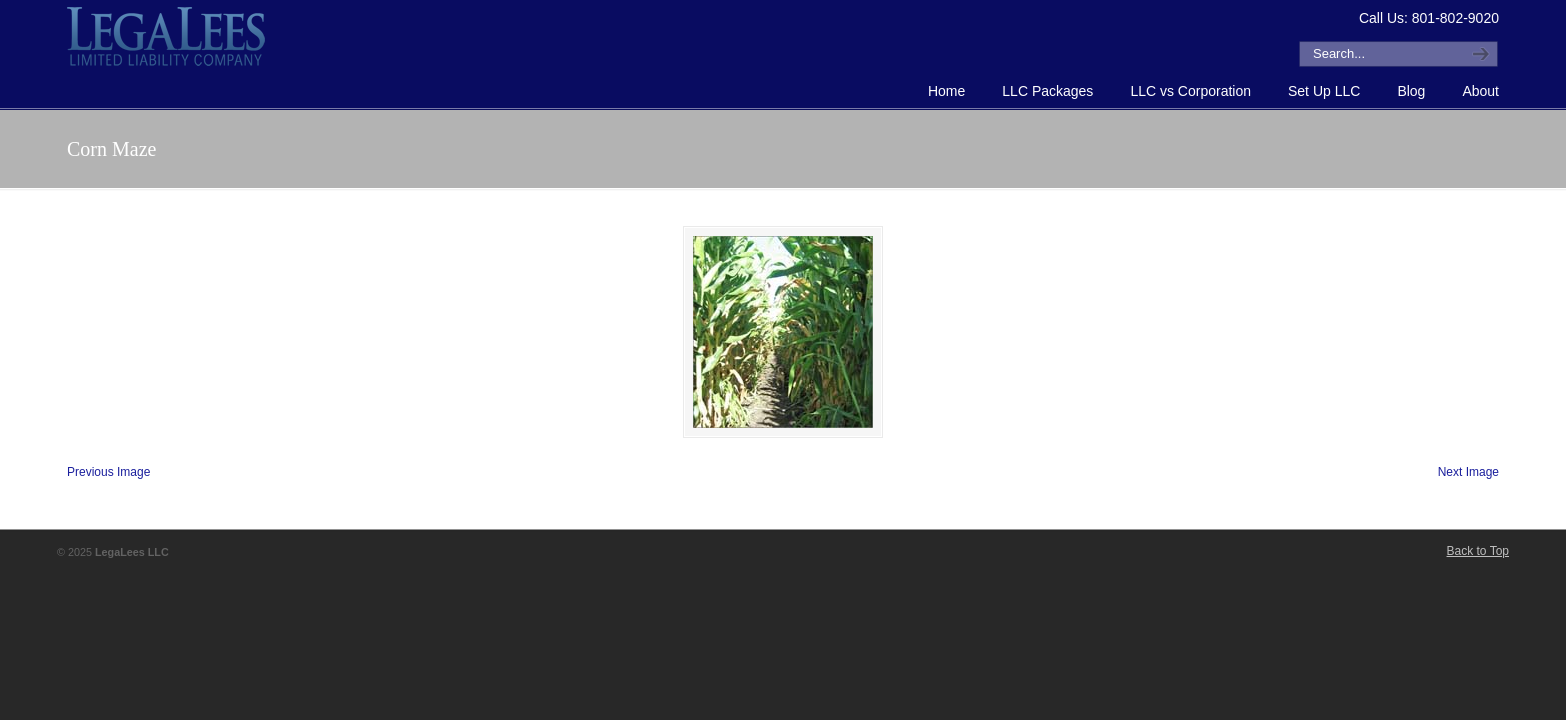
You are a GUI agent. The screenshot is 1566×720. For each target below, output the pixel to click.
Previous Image (108, 472)
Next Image (1468, 472)
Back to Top (1478, 551)
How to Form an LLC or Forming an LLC (167, 36)
